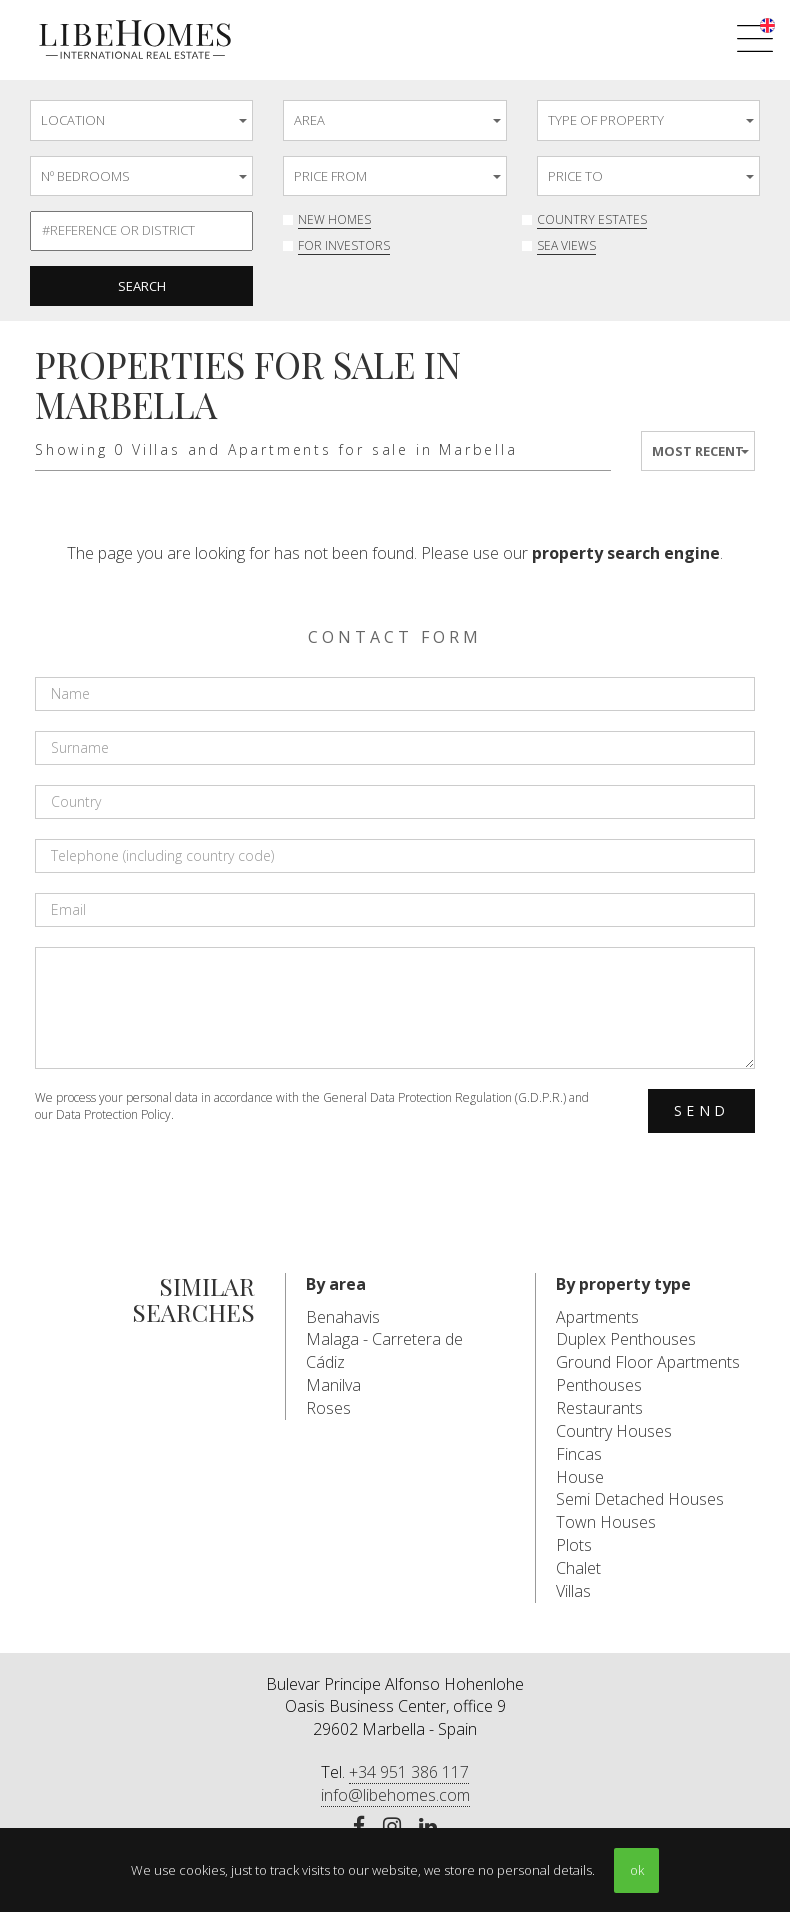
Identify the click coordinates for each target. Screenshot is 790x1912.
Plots (574, 1545)
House (580, 1477)
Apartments (597, 1317)
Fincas (579, 1454)
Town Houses (606, 1522)
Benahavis (343, 1317)
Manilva (333, 1385)
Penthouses (599, 1385)
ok (637, 1870)
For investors (344, 245)
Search (142, 286)
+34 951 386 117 (409, 1772)
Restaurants (599, 1408)
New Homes (334, 219)
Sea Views (566, 245)
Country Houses (614, 1431)
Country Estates (592, 219)
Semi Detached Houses (640, 1499)
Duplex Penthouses (626, 1339)
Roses (328, 1408)
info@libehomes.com (395, 1795)
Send (701, 1110)
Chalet (578, 1568)
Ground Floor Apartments (648, 1362)
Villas (573, 1591)
